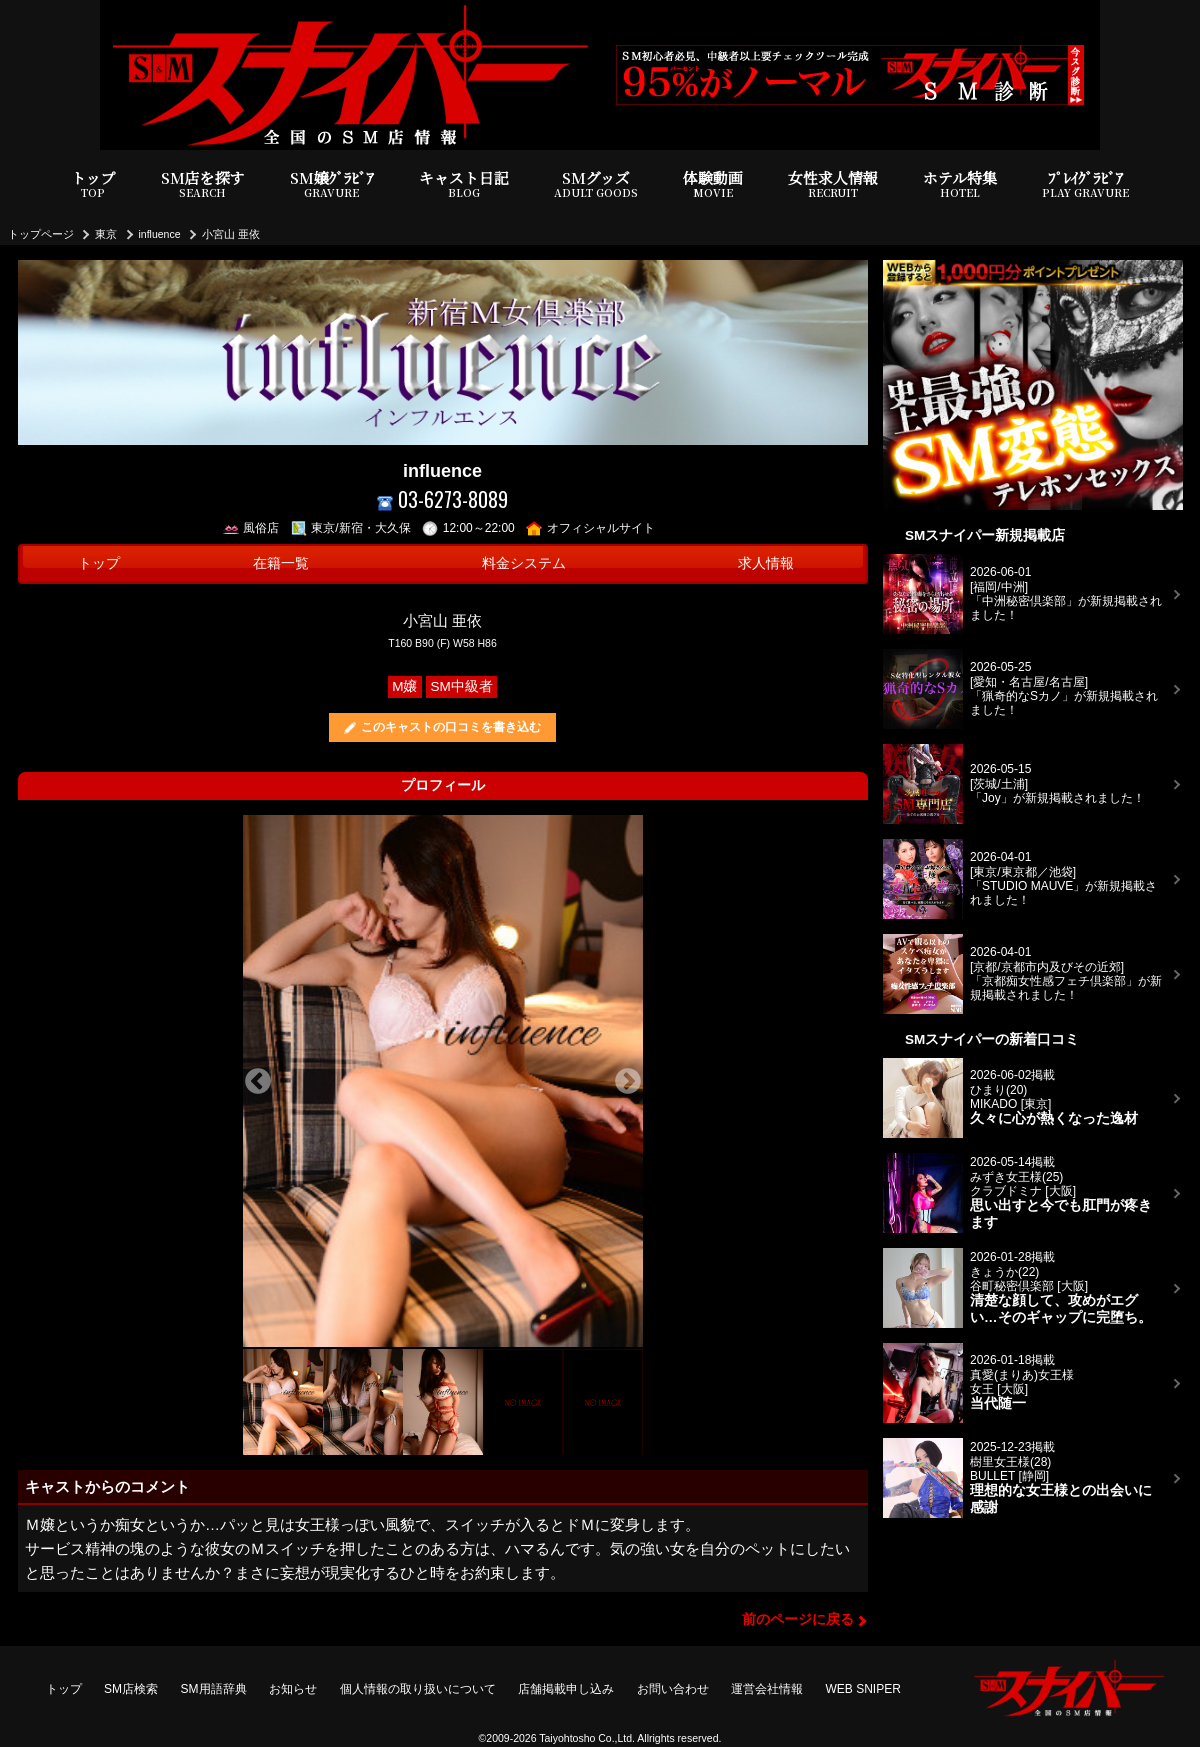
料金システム (524, 563)
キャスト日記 (464, 184)
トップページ (41, 234)
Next (628, 1082)
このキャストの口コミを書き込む (451, 727)
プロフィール (443, 785)
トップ (93, 184)
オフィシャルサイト (590, 528)
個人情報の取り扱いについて (418, 1689)
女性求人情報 (833, 184)
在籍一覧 (281, 563)
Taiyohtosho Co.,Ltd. (587, 1738)
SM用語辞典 (214, 1689)
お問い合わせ (673, 1689)
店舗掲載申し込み (566, 1689)
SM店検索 (131, 1689)
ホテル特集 (960, 184)
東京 (106, 234)
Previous (258, 1082)
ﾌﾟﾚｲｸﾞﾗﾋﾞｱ (1085, 184)
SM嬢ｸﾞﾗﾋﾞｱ (332, 184)
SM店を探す (203, 184)
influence (160, 234)
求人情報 (766, 563)
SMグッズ (596, 184)
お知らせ (293, 1689)
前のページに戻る (798, 1619)
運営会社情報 (767, 1689)
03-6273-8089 (442, 499)
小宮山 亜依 (231, 234)
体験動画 (713, 184)
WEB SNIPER (863, 1689)
